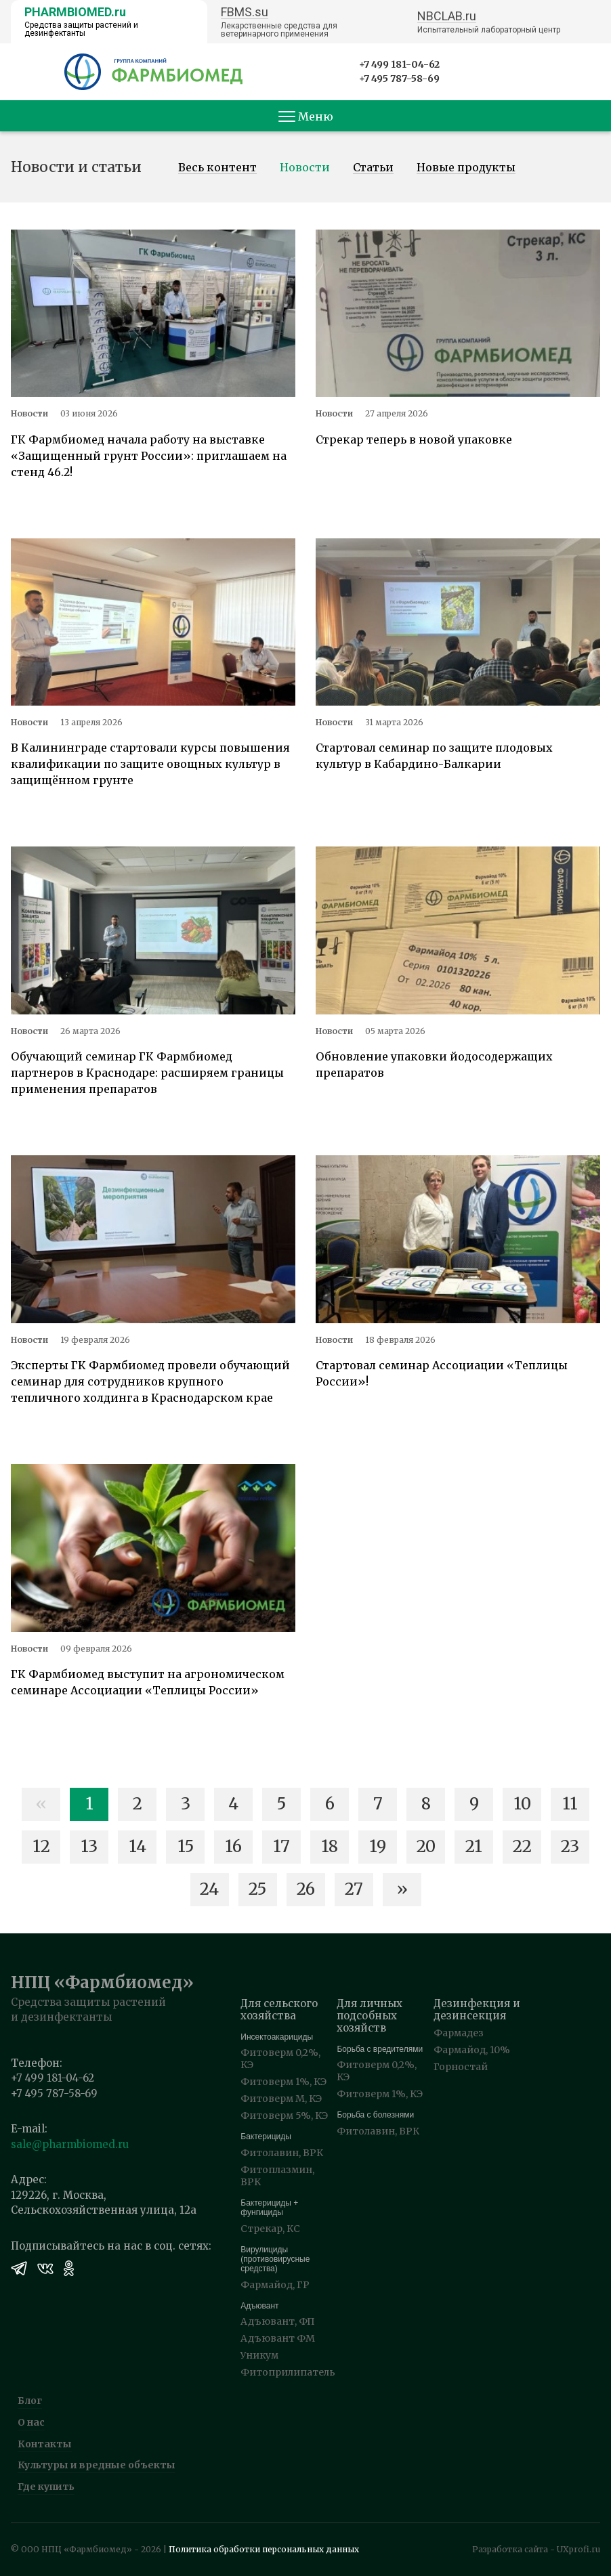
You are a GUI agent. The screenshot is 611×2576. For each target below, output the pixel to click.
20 (426, 1846)
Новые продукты (466, 168)
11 (570, 1803)
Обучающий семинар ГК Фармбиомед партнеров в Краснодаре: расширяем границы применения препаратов (147, 1073)
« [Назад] (41, 1803)
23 (570, 1846)
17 (281, 1846)
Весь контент (217, 168)
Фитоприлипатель (287, 2372)
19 (377, 1846)
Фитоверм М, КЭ (281, 2098)
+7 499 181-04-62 (399, 64)
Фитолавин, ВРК (281, 2153)
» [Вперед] (402, 1889)
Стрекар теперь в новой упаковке (414, 439)
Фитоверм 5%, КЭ (284, 2115)
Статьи (373, 168)
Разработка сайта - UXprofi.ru (536, 2549)
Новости (305, 168)
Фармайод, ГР (275, 2285)
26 (306, 1889)
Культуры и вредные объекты (96, 2465)
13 (89, 1846)
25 (257, 1889)
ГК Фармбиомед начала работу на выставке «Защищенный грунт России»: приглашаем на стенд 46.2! (149, 456)
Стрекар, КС (270, 2229)
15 (185, 1846)
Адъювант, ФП (277, 2321)
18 (329, 1846)
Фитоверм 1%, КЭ (283, 2082)
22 (522, 1846)
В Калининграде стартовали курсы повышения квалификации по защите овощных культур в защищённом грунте (150, 764)
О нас (31, 2422)
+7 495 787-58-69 (399, 78)
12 (41, 1846)
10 (522, 1803)
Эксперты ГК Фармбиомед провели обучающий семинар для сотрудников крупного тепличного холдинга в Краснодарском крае (150, 1381)
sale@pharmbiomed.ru (70, 2144)
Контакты (45, 2444)
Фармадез (459, 2033)
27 (354, 1889)
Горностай (461, 2067)
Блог (30, 2401)
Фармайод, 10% (472, 2050)
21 (473, 1846)
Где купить (46, 2487)
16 (233, 1846)
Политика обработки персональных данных (264, 2549)
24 (209, 1889)
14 (137, 1846)
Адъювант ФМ (277, 2338)
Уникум (259, 2355)
